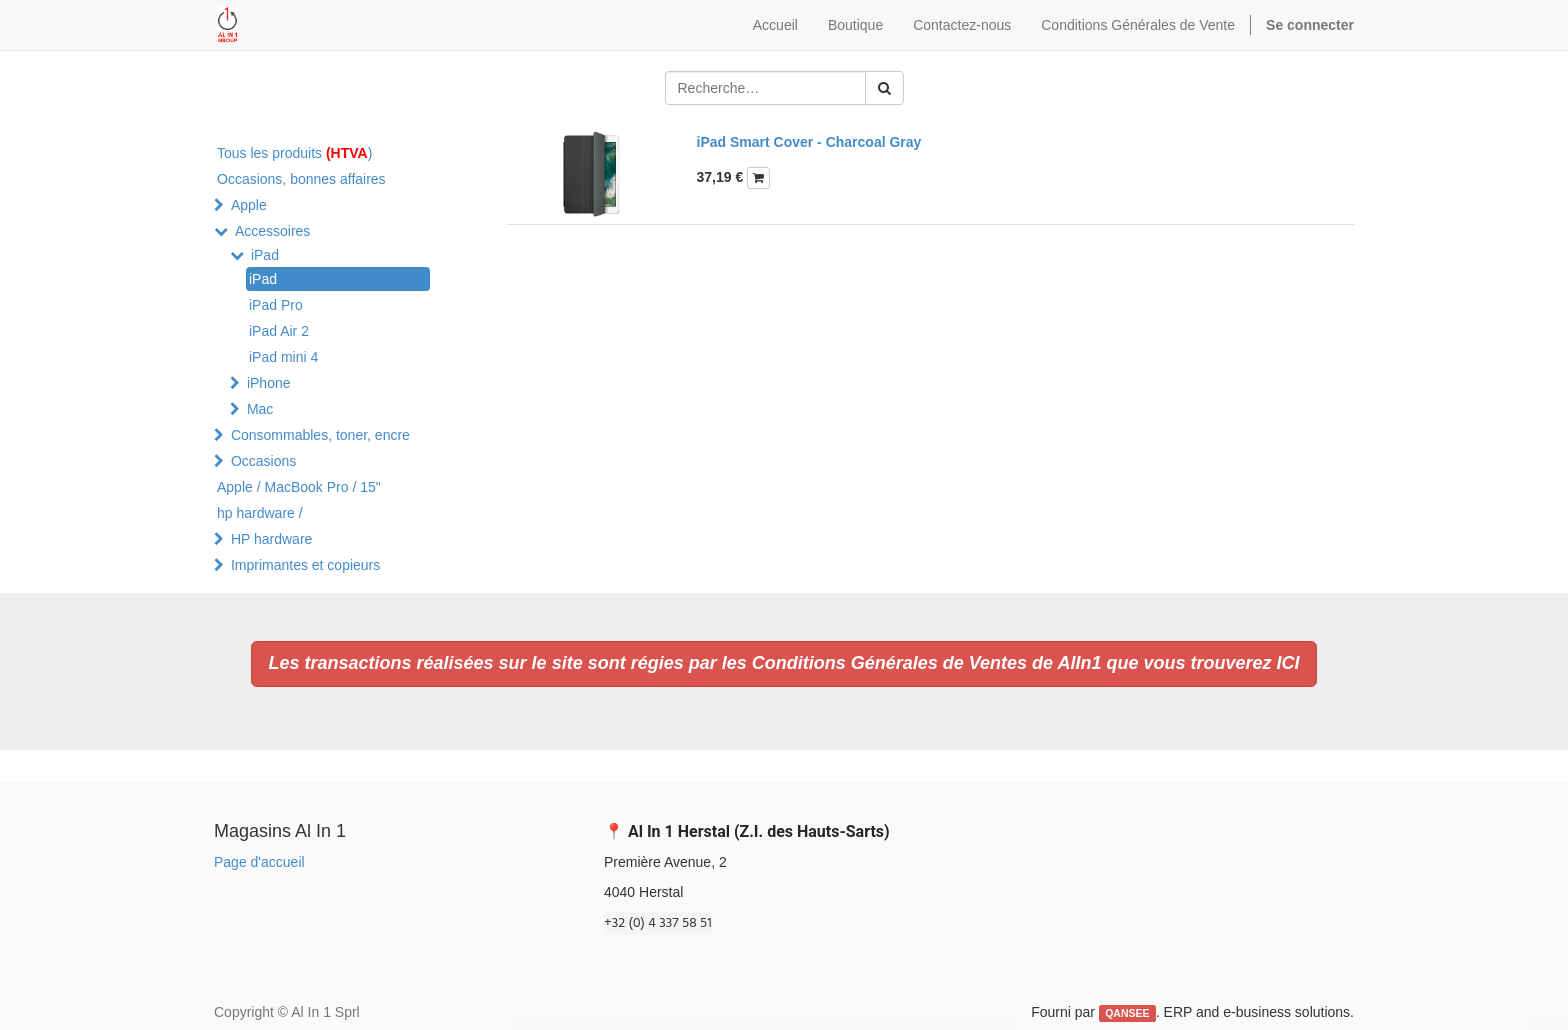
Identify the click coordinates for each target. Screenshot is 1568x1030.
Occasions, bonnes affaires (301, 179)
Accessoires (272, 231)
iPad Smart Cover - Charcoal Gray (809, 142)
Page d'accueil (259, 862)
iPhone (269, 383)
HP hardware (271, 539)
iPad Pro (276, 305)
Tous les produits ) (294, 153)
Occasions (263, 461)
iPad (265, 255)
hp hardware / (260, 513)
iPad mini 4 (283, 357)
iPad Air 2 (279, 331)
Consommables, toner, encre (320, 435)
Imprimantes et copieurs (305, 565)
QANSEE (1127, 1013)
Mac (260, 409)
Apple (249, 205)
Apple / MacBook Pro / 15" (299, 487)
